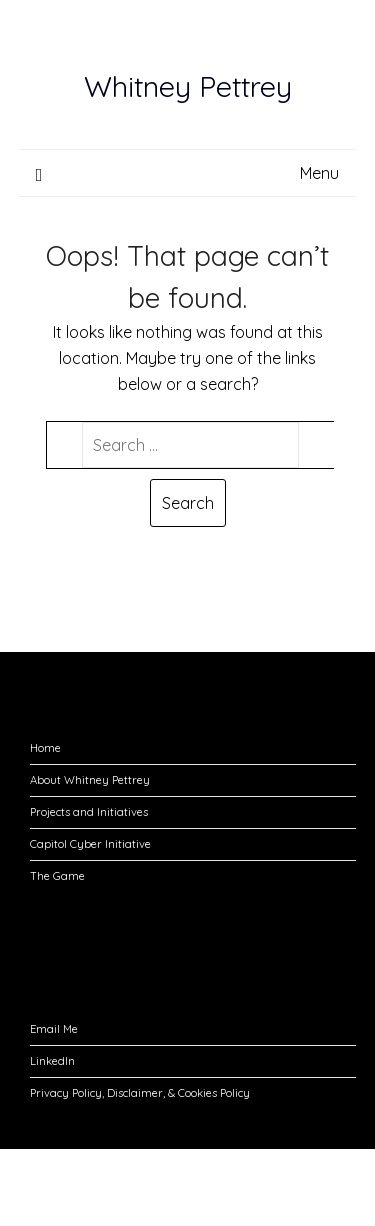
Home (45, 748)
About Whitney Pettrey (90, 780)
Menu (319, 173)
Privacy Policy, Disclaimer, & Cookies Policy (140, 1093)
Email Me (54, 1029)
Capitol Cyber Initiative (90, 844)
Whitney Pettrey (188, 86)
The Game (57, 876)
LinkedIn (52, 1061)
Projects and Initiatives (89, 812)
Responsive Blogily (143, 1197)
